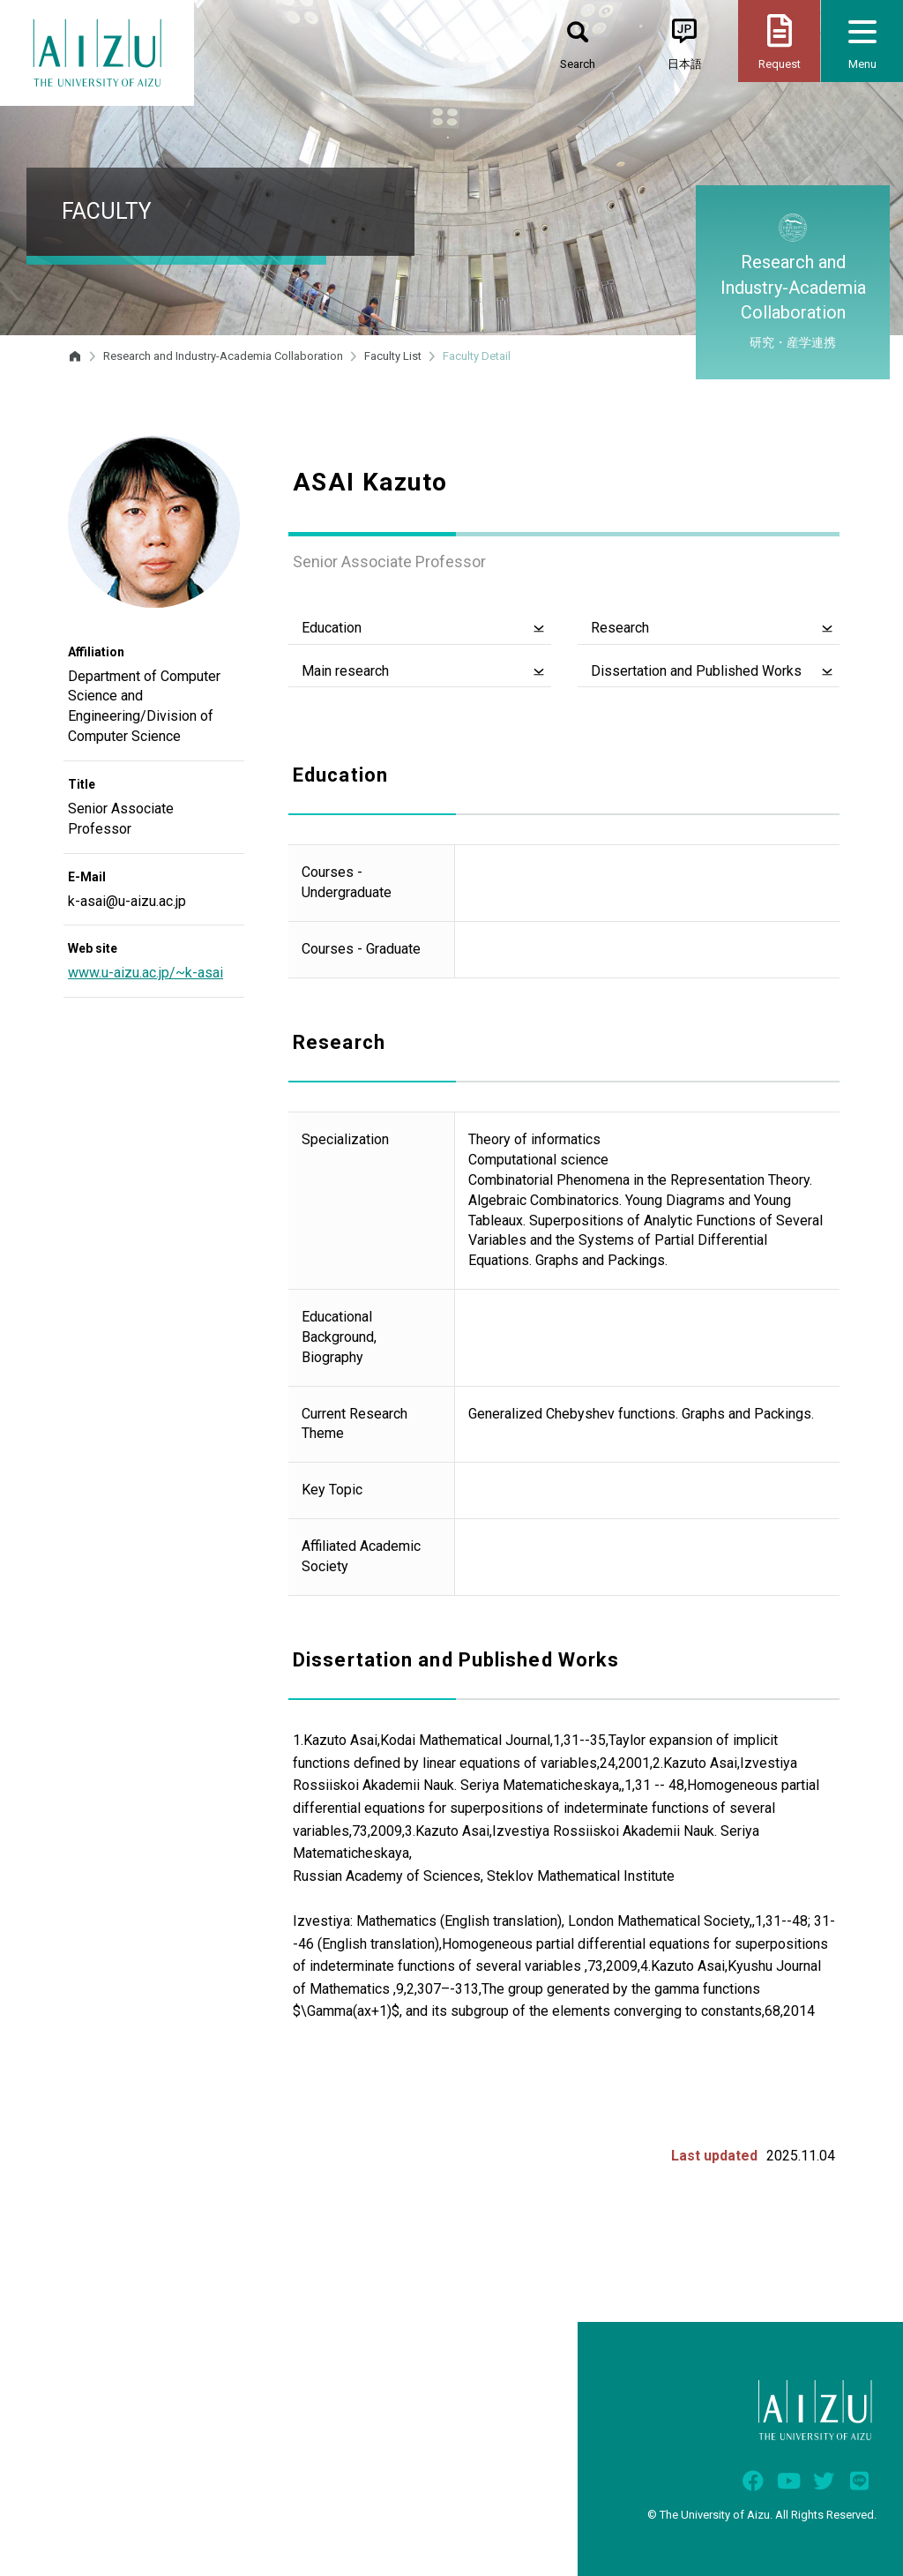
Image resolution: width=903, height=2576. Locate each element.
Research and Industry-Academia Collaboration (223, 356)
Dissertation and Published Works (696, 671)
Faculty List (393, 356)
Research (620, 627)
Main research (345, 671)
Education (332, 627)
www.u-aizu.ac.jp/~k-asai (145, 972)
